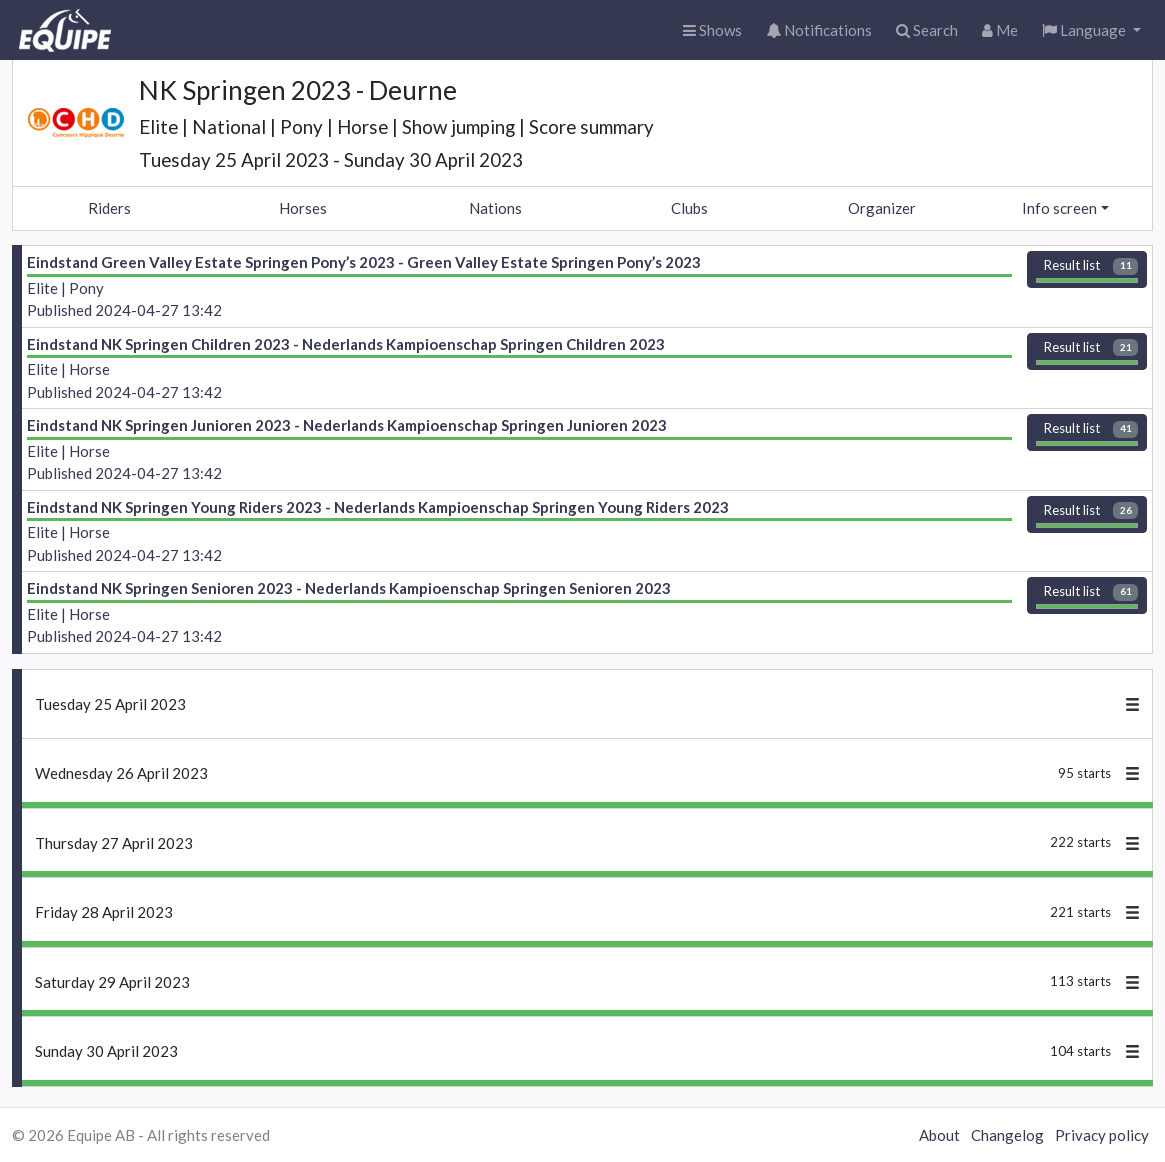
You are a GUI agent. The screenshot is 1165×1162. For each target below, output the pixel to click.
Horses (303, 208)
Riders (109, 208)
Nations (495, 208)
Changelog (1007, 1135)
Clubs (689, 208)
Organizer (882, 208)
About (939, 1135)
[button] (1091, 30)
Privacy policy (1102, 1135)
